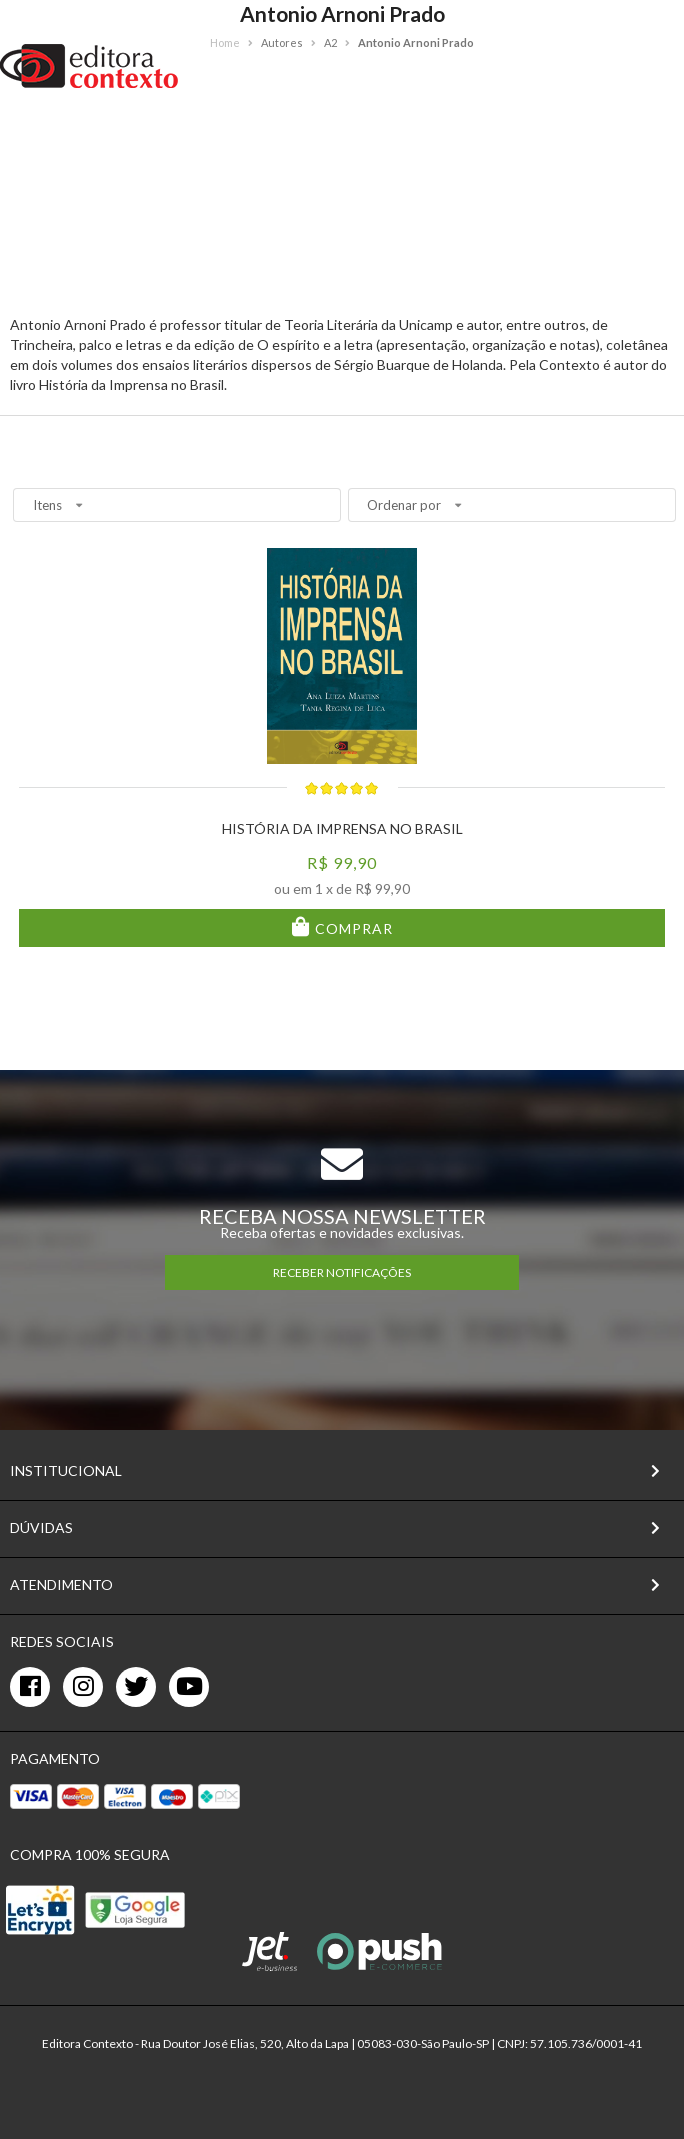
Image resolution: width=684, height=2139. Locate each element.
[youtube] (189, 1687)
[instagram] (83, 1687)
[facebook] (30, 1687)
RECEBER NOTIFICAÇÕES (342, 1272)
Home (225, 42)
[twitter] (136, 1687)
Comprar (352, 928)
